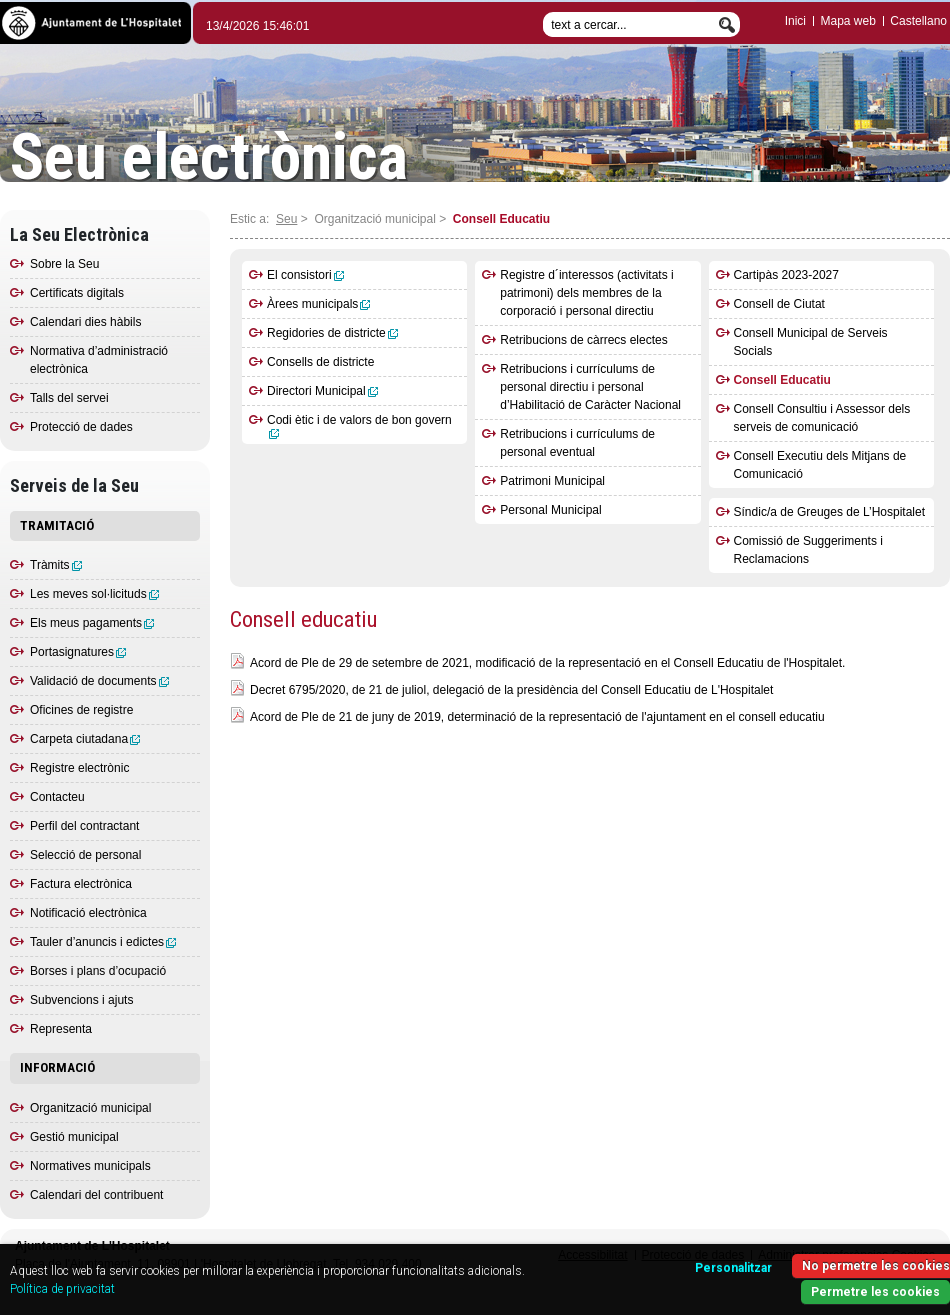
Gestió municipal (74, 1137)
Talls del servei (69, 398)
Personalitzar (733, 1268)
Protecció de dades (81, 427)
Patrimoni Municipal (552, 481)
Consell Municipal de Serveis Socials (811, 342)
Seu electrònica (209, 158)
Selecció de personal (85, 855)
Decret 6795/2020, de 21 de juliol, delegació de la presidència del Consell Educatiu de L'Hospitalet (511, 690)
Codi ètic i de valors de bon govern (359, 426)
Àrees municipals (318, 304)
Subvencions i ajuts (81, 1000)
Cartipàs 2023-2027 (786, 275)
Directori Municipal (322, 391)
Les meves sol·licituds (94, 594)
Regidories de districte (332, 333)
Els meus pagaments (92, 623)
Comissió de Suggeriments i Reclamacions (808, 550)
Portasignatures (78, 652)
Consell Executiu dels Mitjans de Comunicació (820, 465)
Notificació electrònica (88, 913)
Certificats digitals (77, 293)
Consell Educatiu (782, 380)
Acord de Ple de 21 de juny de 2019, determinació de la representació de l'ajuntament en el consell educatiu (537, 717)
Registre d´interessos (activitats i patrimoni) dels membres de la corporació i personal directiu (586, 293)
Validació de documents (99, 681)
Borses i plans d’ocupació (98, 971)
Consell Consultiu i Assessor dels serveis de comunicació (822, 418)
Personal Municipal (550, 510)
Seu (286, 219)
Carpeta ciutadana (85, 739)
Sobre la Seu (64, 264)
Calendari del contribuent (96, 1195)
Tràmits (56, 565)
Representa (61, 1029)
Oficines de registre (81, 710)
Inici (795, 21)
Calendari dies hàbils (85, 322)
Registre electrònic (79, 768)
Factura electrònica (81, 884)
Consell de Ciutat (779, 304)
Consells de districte (320, 362)
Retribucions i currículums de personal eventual (577, 443)
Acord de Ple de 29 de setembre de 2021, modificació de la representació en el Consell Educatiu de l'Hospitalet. (547, 663)
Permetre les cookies (875, 1292)
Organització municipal (90, 1108)
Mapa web (847, 21)
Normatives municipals (90, 1166)
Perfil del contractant (84, 826)
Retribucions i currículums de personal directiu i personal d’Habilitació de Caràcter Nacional (590, 387)
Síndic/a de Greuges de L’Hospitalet (829, 512)
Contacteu (57, 797)
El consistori (305, 275)
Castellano (918, 21)
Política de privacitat (62, 1289)
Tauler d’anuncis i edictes (103, 942)
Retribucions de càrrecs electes (583, 340)
